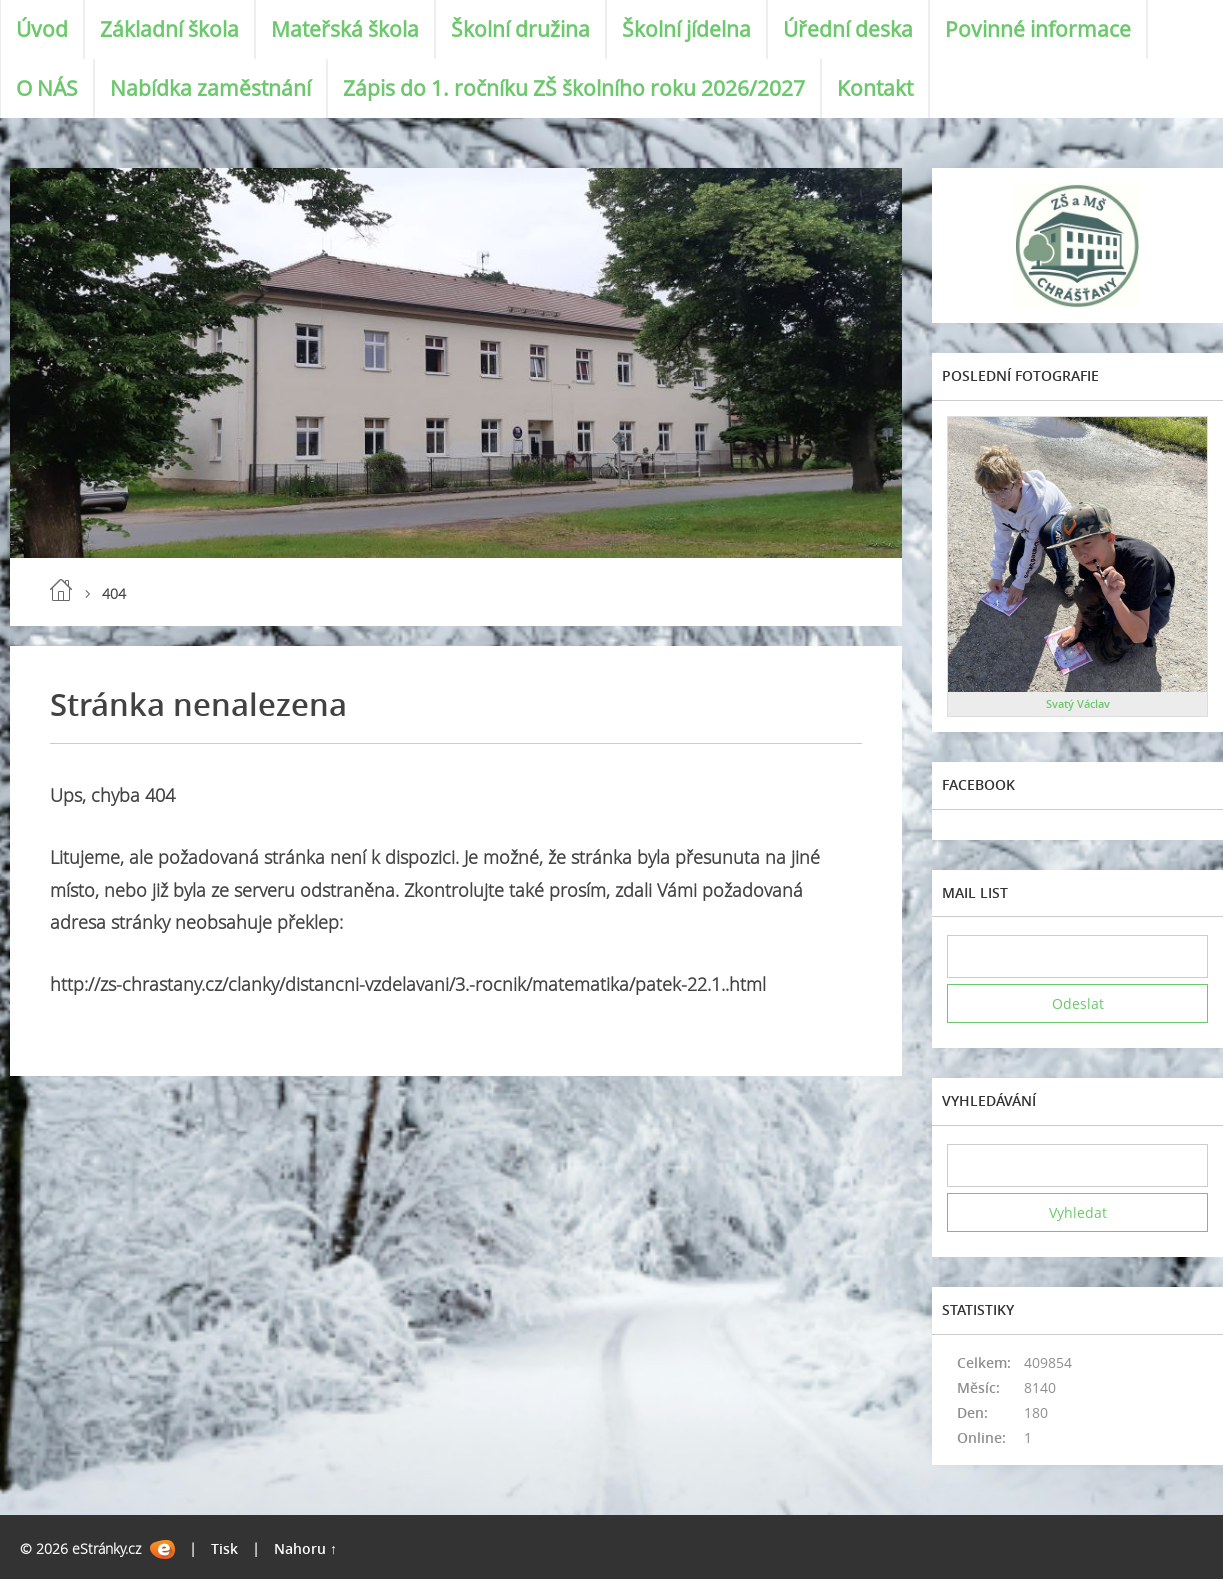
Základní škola (169, 29)
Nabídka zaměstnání (210, 88)
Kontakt (875, 88)
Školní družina (520, 29)
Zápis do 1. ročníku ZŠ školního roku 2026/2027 (574, 88)
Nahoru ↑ (305, 1548)
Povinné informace (1038, 29)
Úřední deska (848, 29)
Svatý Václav (1078, 703)
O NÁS (47, 88)
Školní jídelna (686, 29)
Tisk (224, 1548)
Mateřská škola (345, 29)
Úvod (42, 29)
